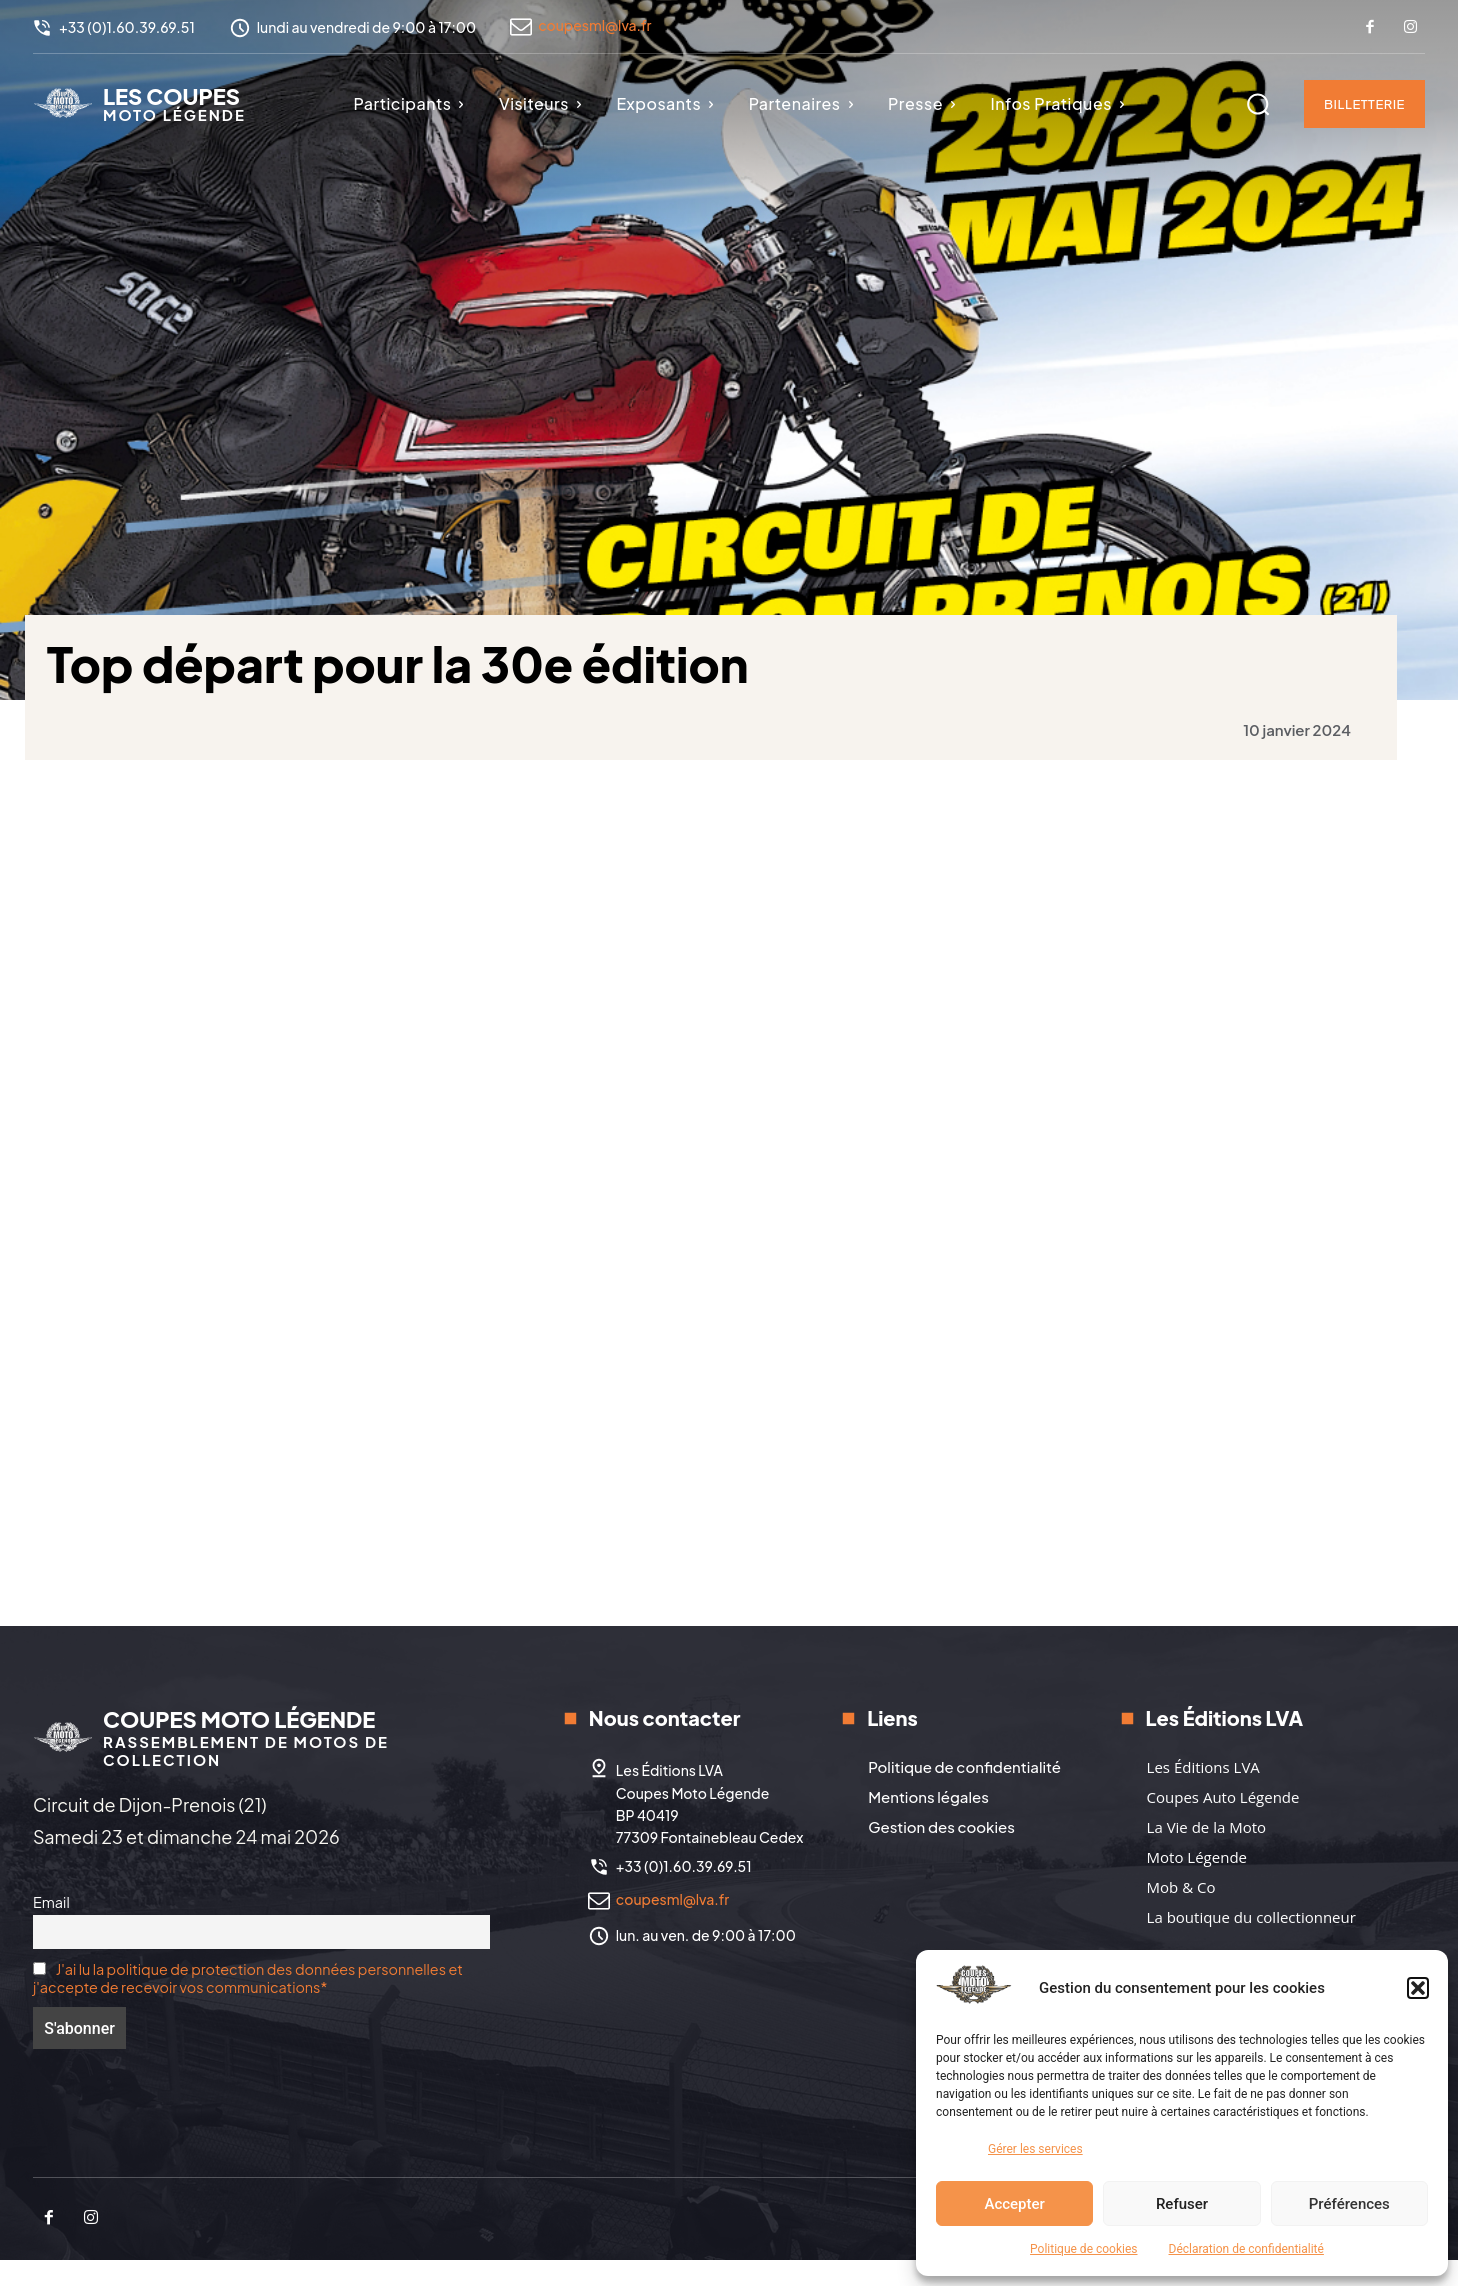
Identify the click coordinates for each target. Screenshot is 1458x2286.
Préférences (1349, 2204)
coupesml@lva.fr (594, 25)
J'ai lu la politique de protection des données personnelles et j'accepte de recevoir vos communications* (248, 2004)
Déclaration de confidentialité (1246, 2249)
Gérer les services (1035, 2149)
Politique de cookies (1083, 2249)
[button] (1418, 1988)
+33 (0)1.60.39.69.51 (684, 1892)
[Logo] (139, 103)
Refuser (1182, 2204)
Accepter (1014, 2204)
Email (51, 1928)
